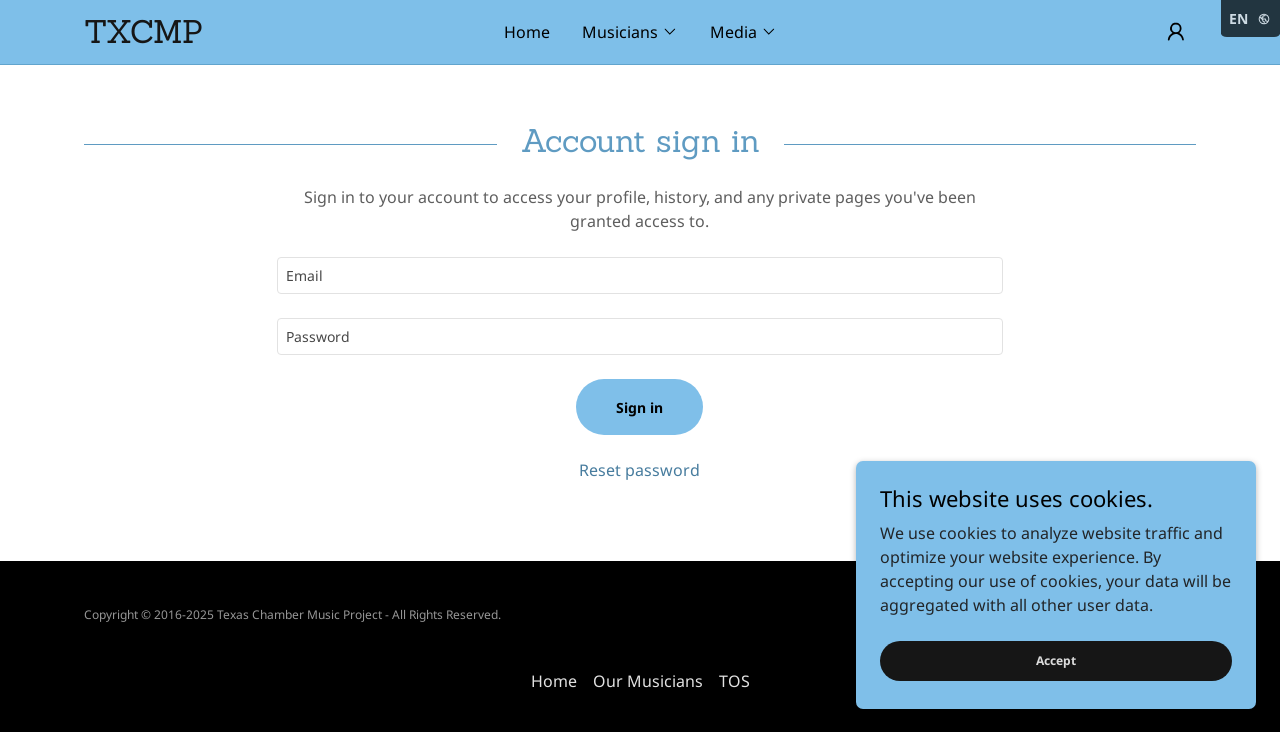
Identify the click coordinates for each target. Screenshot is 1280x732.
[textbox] (639, 275)
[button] (630, 32)
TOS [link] (734, 681)
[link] (223, 37)
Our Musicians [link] (648, 681)
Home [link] (527, 32)
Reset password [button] (639, 470)
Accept (1056, 660)
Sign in (639, 407)
